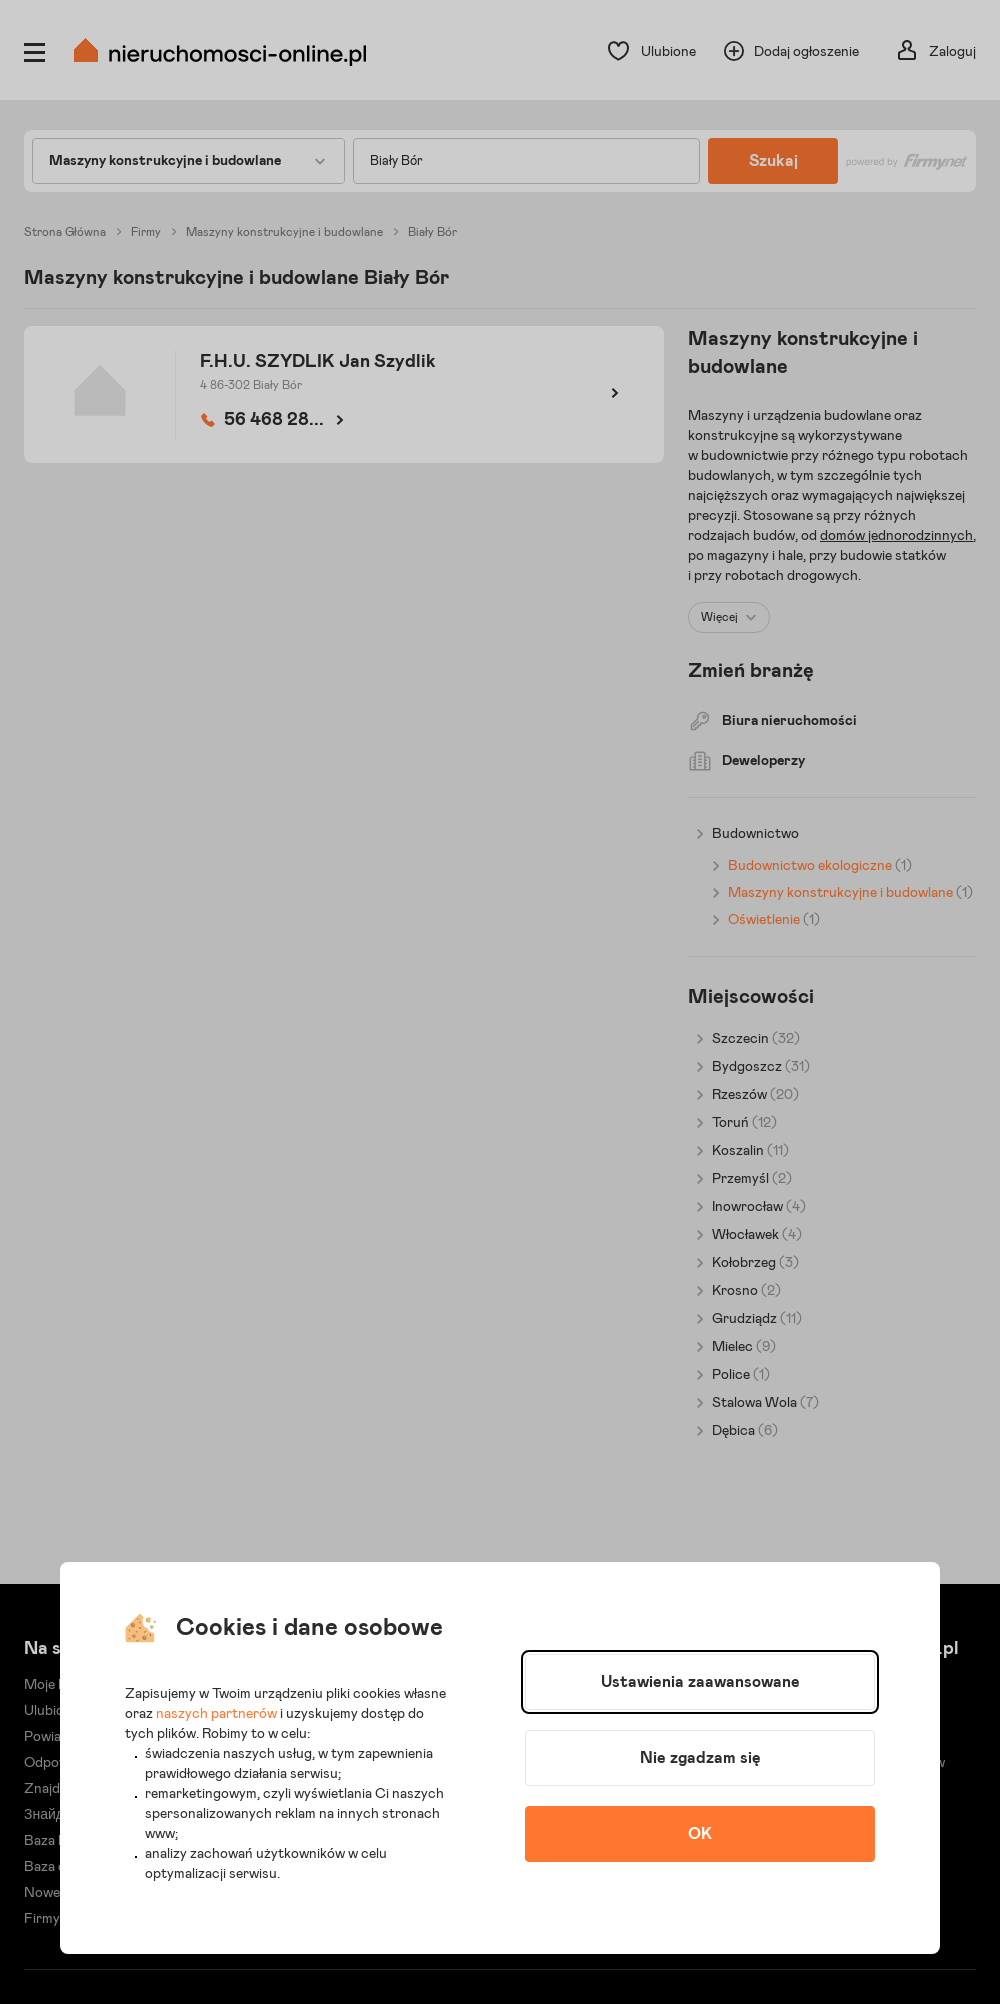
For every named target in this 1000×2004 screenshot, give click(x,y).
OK (700, 1834)
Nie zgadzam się (700, 1758)
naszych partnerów (216, 1714)
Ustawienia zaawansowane (700, 1682)
